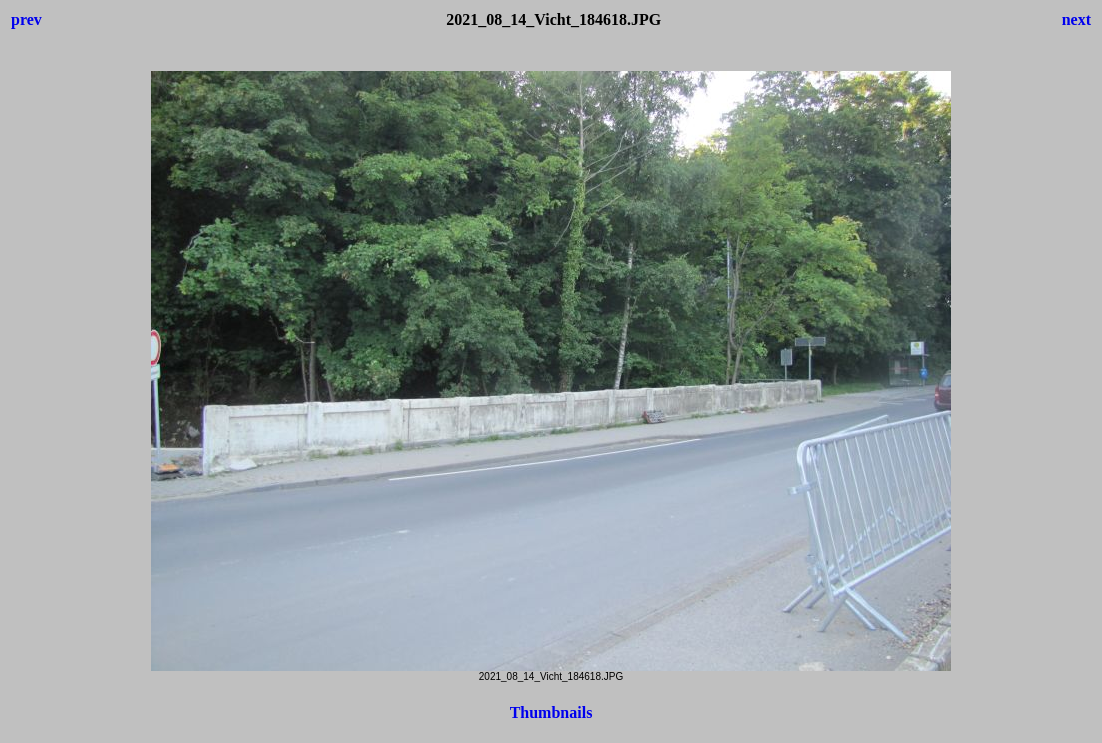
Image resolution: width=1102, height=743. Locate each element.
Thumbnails (551, 712)
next (1076, 19)
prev (26, 19)
